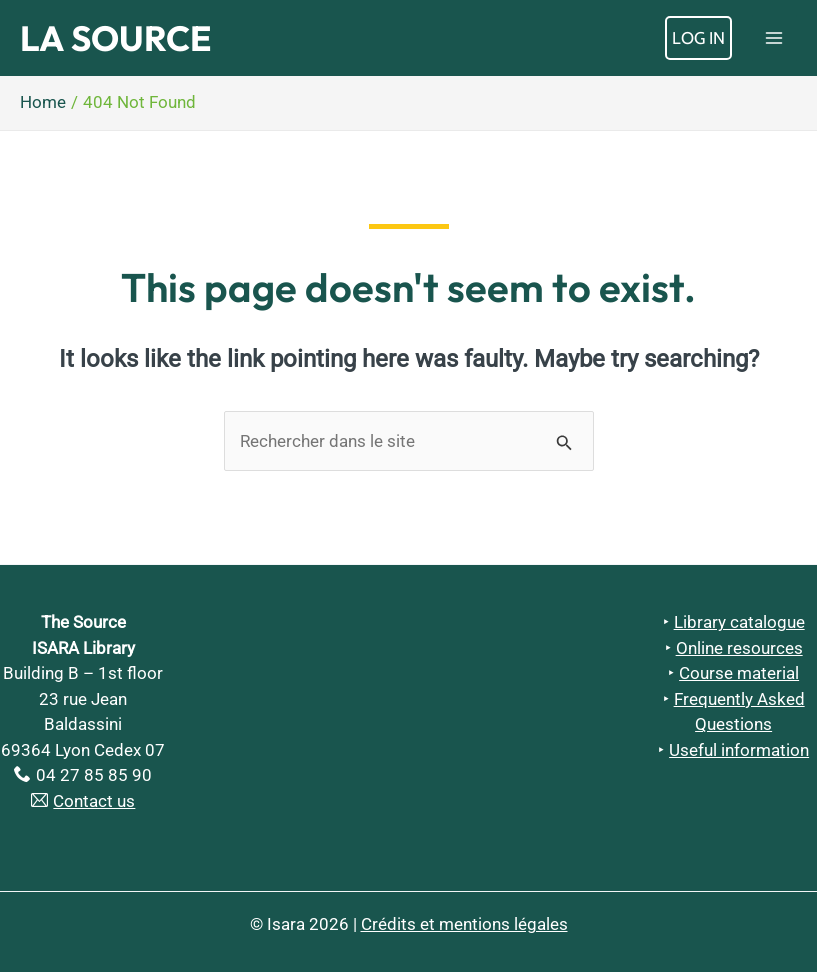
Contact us (94, 801)
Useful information (739, 750)
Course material (739, 673)
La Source (116, 38)
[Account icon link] (698, 38)
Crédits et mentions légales (464, 924)
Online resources (739, 648)
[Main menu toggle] (775, 38)
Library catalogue (739, 622)
